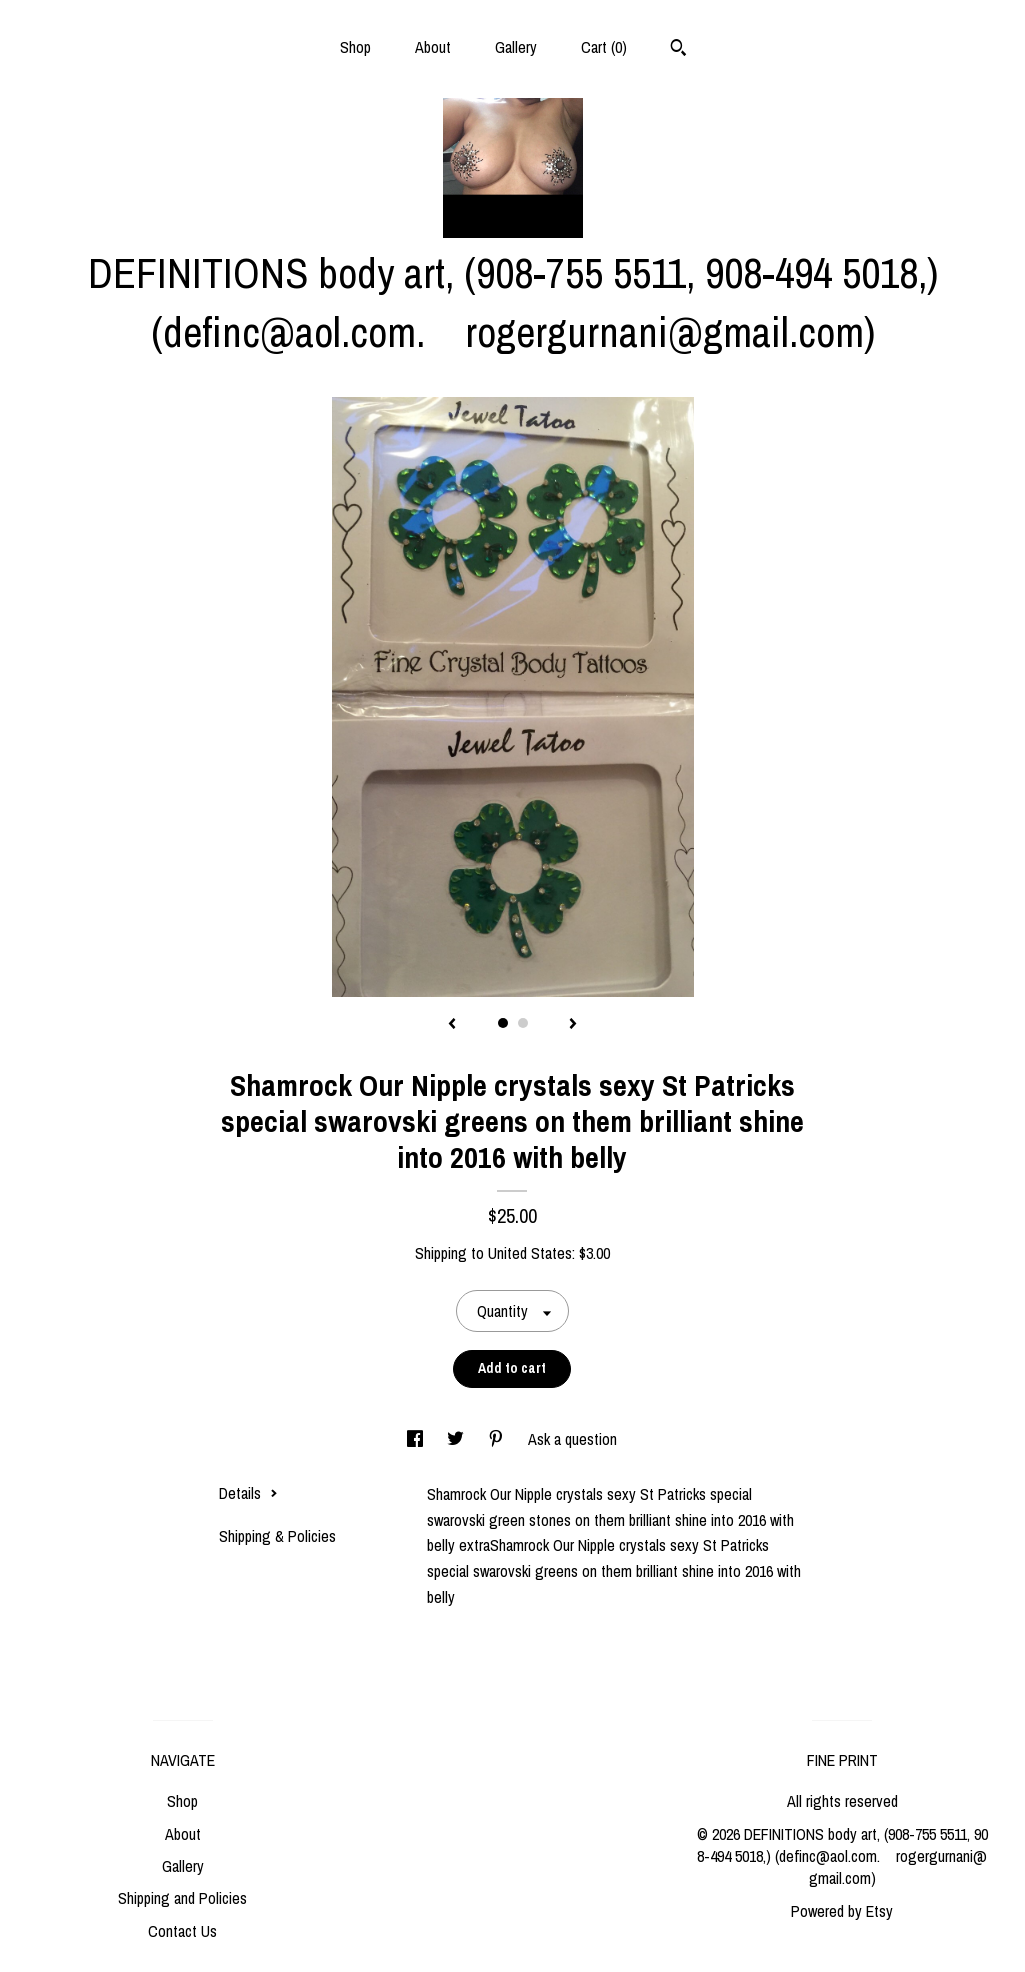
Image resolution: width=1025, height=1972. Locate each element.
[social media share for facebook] (417, 1439)
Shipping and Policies (182, 1898)
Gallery (516, 47)
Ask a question (572, 1439)
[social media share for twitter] (457, 1439)
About (433, 47)
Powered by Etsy (842, 1911)
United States (530, 1253)
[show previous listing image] (452, 1025)
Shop (355, 47)
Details (248, 1493)
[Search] (678, 50)
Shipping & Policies (277, 1536)
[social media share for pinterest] (498, 1439)
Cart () (604, 47)
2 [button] (523, 1023)
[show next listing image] (573, 1025)
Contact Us (182, 1931)
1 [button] (503, 1023)
